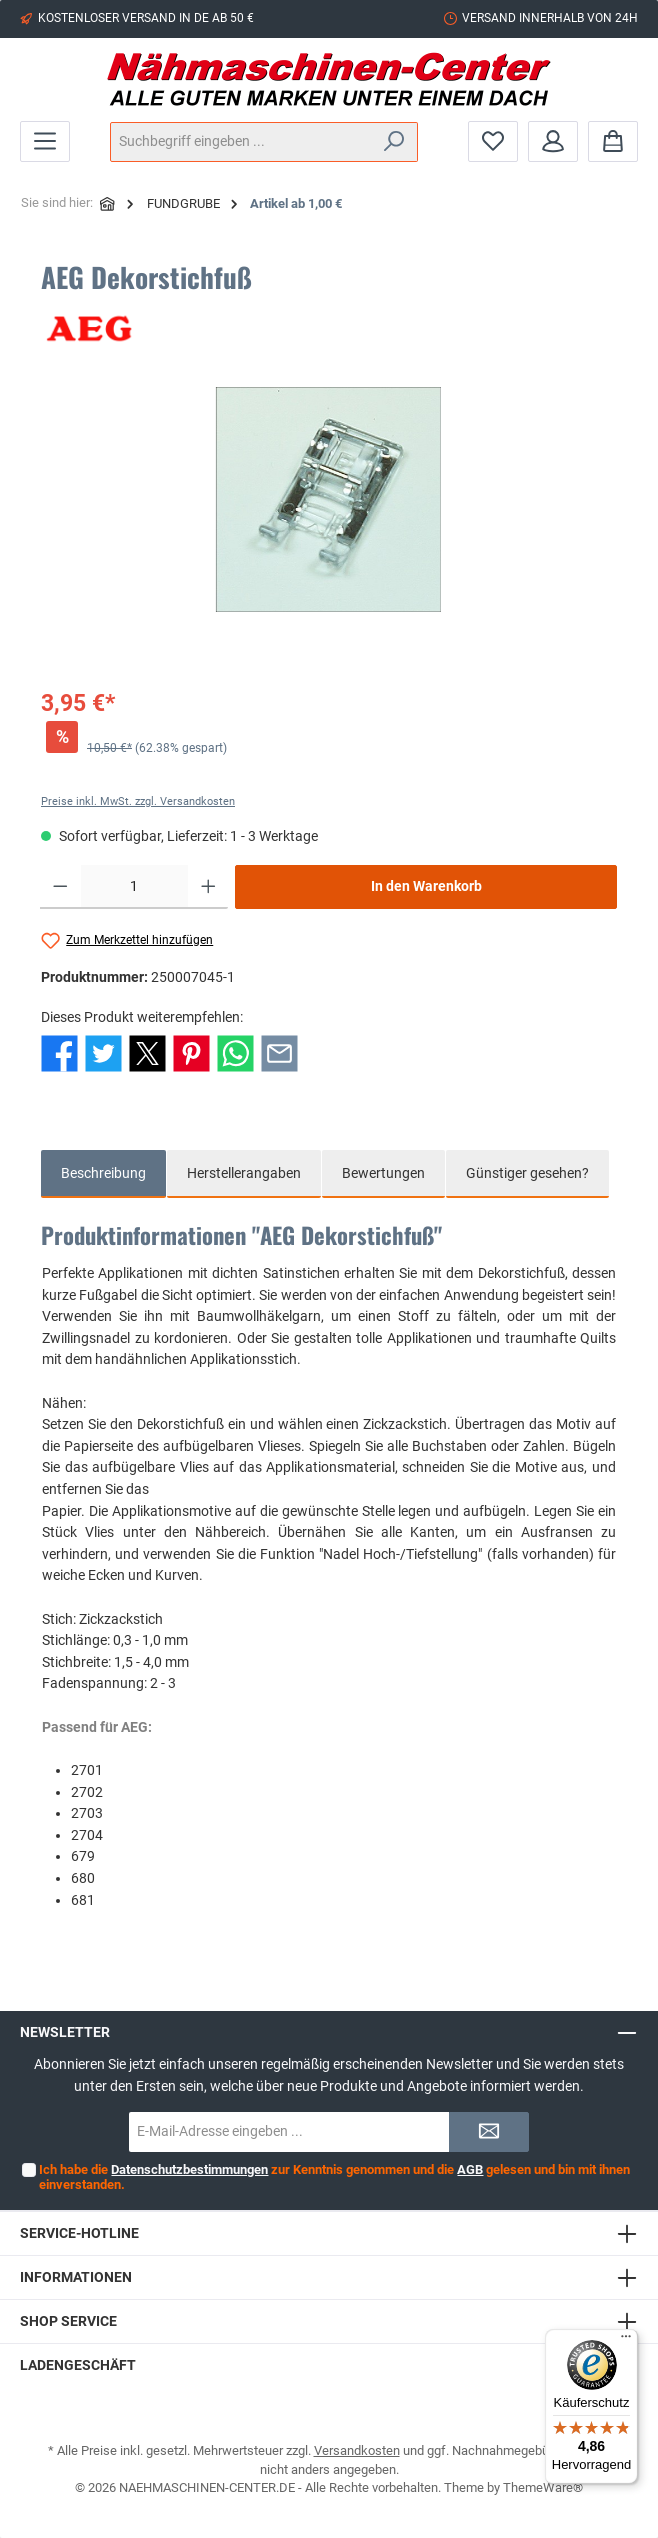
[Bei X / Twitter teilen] (147, 1052)
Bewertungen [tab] (383, 1173)
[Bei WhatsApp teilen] (235, 1052)
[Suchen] (394, 142)
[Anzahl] (134, 887)
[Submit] (489, 2132)
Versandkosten (357, 2450)
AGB (470, 2169)
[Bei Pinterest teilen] (191, 1052)
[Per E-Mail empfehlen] (279, 1052)
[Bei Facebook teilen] (59, 1052)
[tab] (103, 1174)
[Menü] (45, 141)
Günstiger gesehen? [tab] (527, 1173)
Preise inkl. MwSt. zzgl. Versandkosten (138, 801)
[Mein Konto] (553, 141)
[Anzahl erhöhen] (208, 887)
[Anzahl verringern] (60, 887)
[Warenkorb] (613, 141)
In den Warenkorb (426, 886)
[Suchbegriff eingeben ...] (241, 142)
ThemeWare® (543, 2487)
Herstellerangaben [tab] (244, 1173)
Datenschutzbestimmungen (189, 2169)
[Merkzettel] (493, 141)
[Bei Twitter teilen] (103, 1052)
